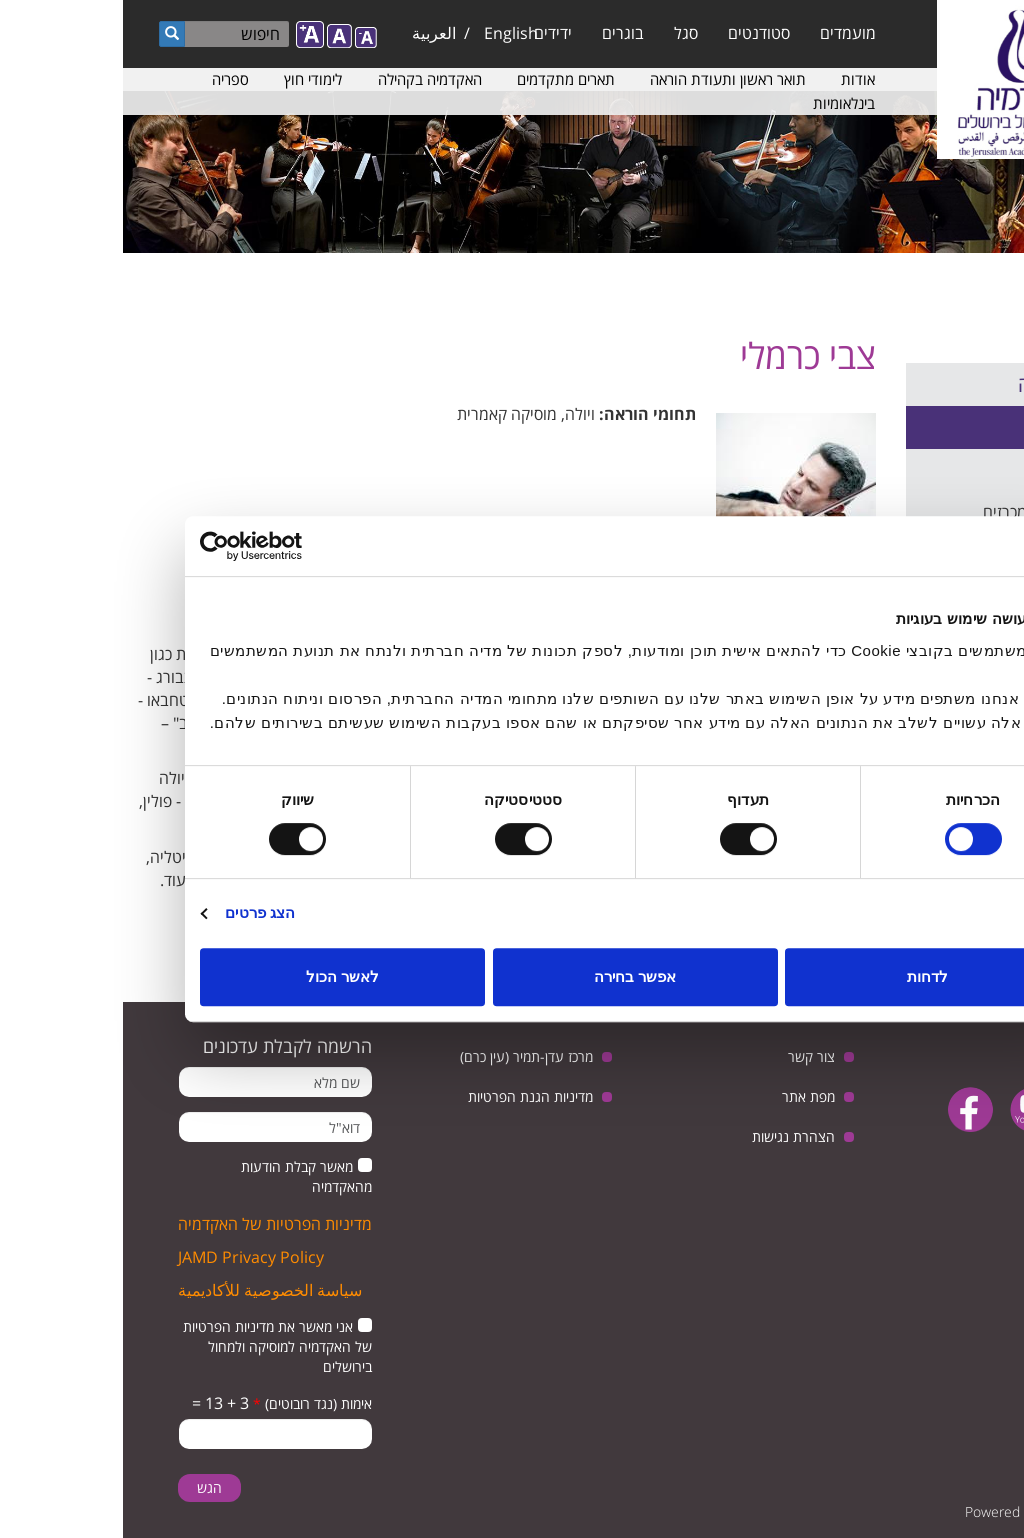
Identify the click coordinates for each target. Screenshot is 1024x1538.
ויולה (457, 414)
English (388, 33)
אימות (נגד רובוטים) (189, 1403)
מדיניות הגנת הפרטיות (407, 1096)
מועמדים (725, 33)
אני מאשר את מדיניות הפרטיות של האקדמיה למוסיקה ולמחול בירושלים (154, 1346)
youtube (909, 1109)
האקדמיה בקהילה (307, 79)
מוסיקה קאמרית (384, 414)
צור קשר (688, 1056)
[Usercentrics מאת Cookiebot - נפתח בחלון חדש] (164, 546)
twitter (971, 1109)
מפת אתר (685, 1096)
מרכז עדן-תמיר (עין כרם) (403, 1056)
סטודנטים (636, 33)
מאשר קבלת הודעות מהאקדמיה (183, 1176)
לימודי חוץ (190, 79)
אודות (735, 79)
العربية (311, 33)
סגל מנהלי (966, 470)
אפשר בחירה (512, 976)
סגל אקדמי (966, 427)
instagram (954, 1160)
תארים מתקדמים (443, 79)
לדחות (804, 976)
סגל (563, 33)
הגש (86, 1487)
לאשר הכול (219, 976)
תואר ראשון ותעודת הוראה (605, 79)
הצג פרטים (137, 912)
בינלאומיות (721, 103)
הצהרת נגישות (670, 1136)
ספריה (107, 79)
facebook (847, 1109)
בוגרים (500, 33)
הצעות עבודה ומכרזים (930, 512)
